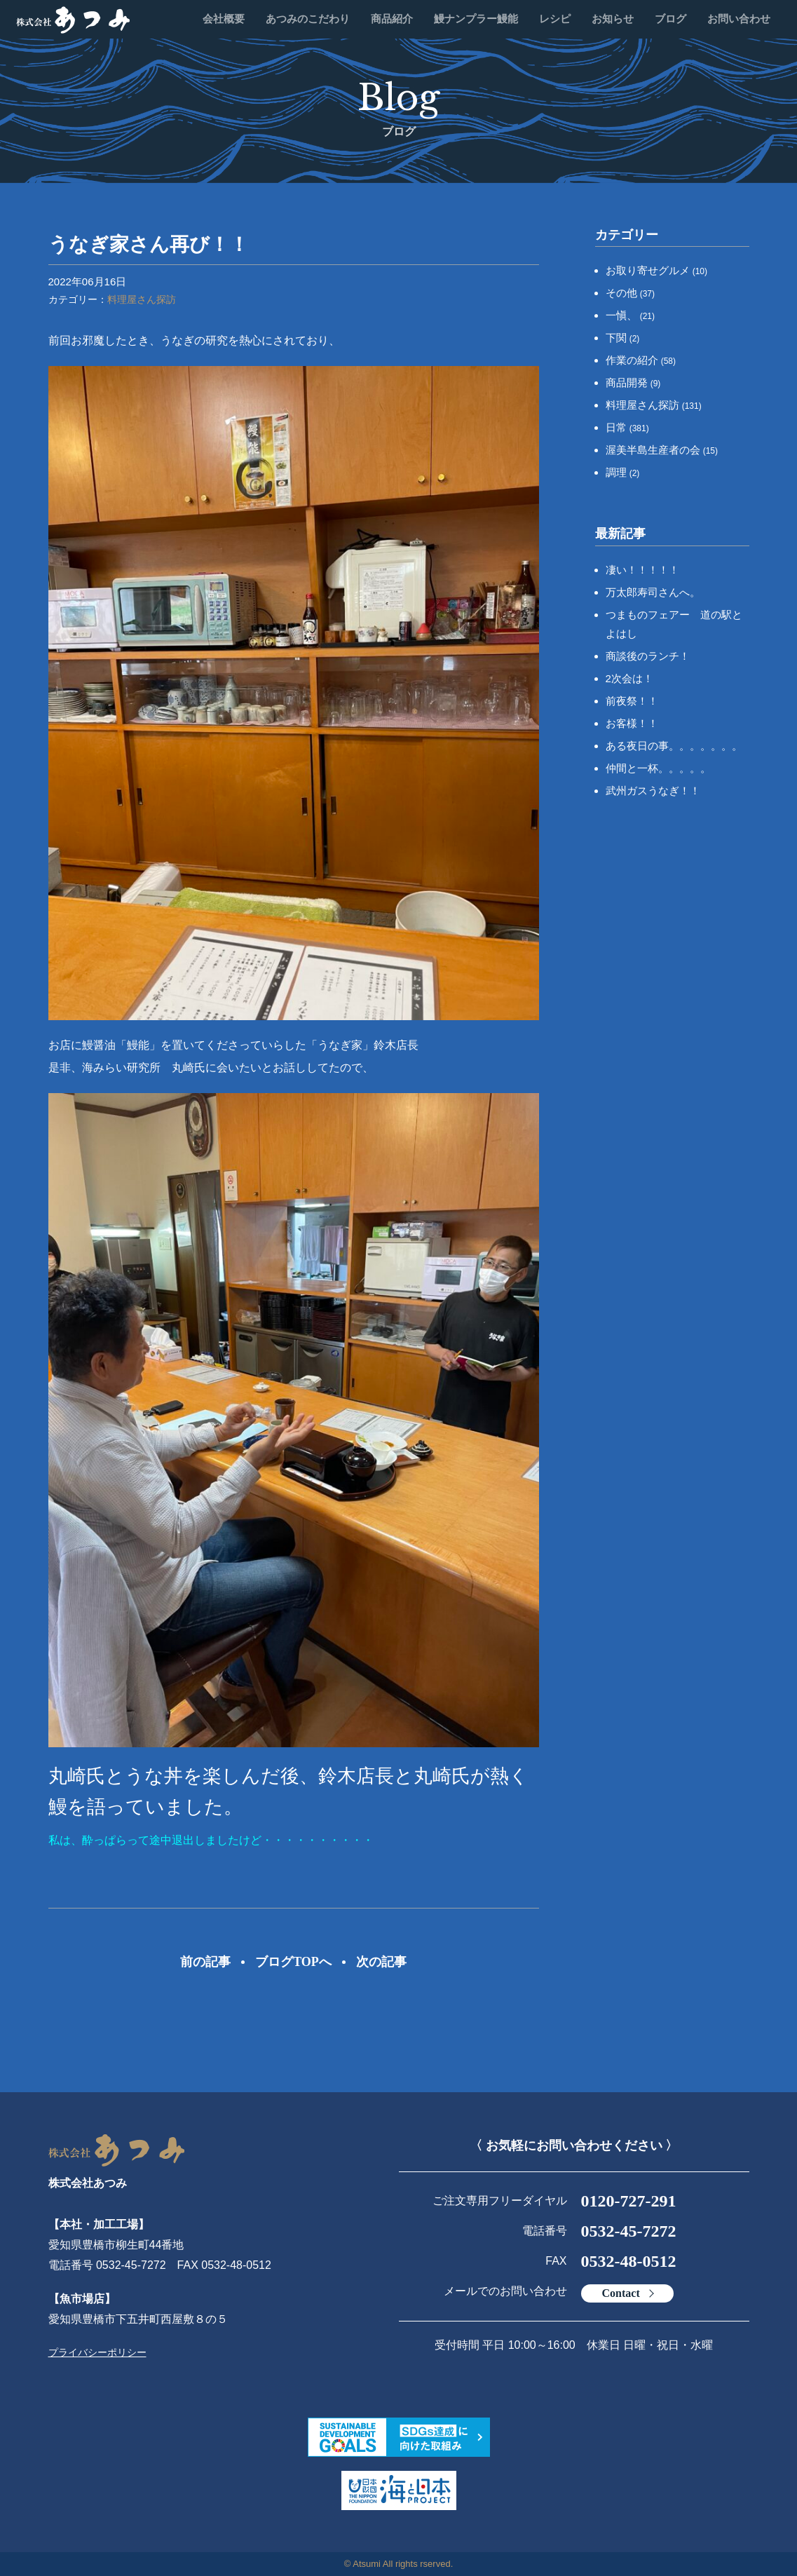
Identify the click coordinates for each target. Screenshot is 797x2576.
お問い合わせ (738, 19)
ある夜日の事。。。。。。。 (674, 746)
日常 (627, 427)
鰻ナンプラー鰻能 (476, 19)
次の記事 (381, 1962)
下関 (623, 338)
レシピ (555, 19)
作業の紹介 (641, 360)
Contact (621, 2293)
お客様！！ (632, 723)
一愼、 (630, 315)
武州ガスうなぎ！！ (653, 790)
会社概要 (224, 19)
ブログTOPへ (293, 1962)
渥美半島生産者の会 (662, 450)
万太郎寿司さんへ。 (653, 592)
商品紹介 (392, 19)
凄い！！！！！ (642, 570)
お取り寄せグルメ (657, 270)
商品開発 (633, 382)
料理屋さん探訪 (141, 299)
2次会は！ (629, 678)
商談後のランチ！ (648, 656)
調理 (623, 472)
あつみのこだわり (308, 19)
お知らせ (613, 19)
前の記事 (205, 1962)
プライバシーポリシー (97, 2352)
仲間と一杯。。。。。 (658, 768)
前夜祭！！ (632, 701)
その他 (630, 293)
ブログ (670, 19)
